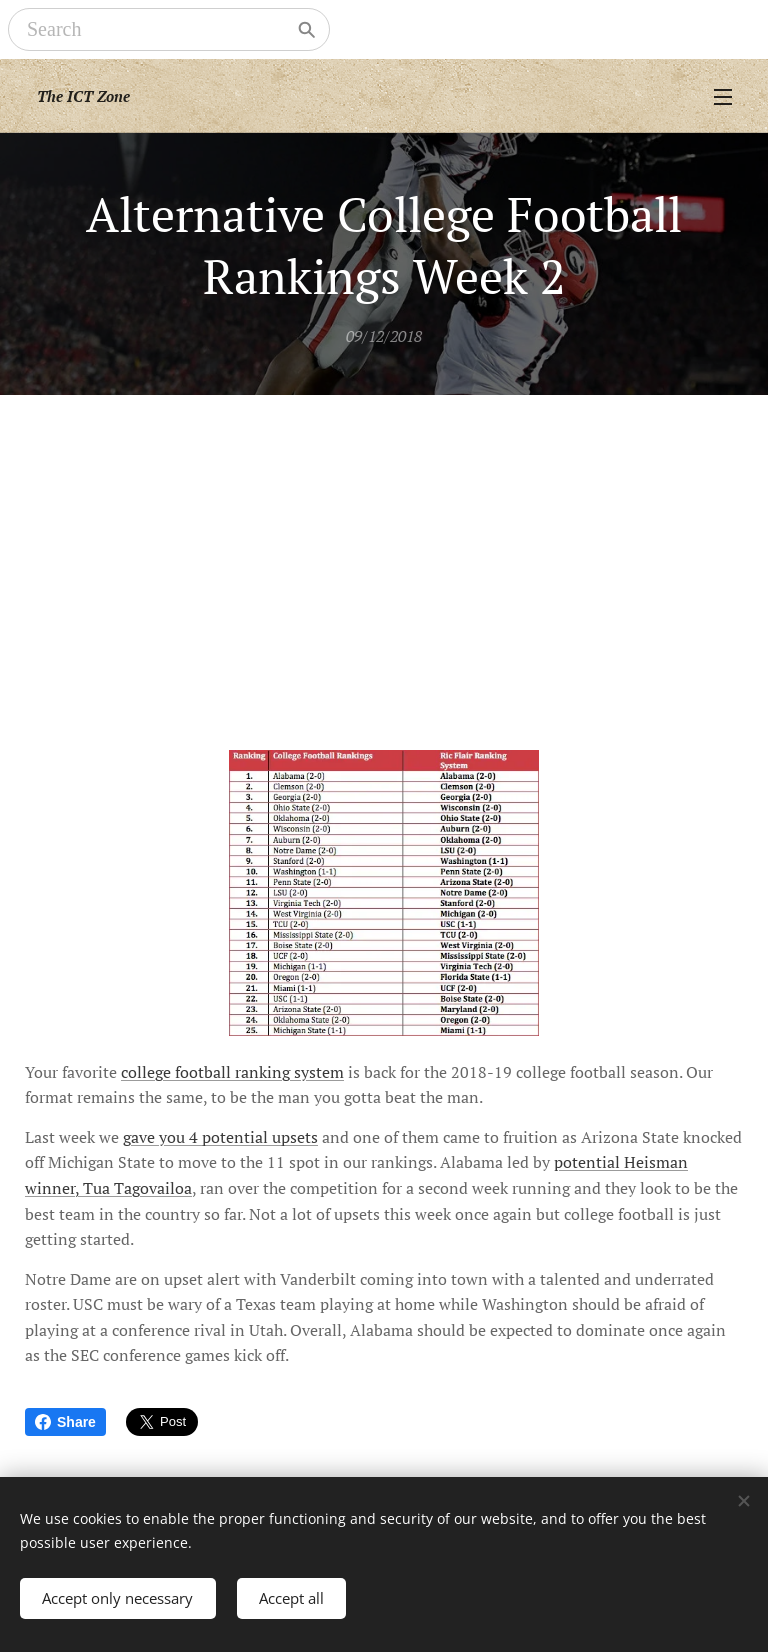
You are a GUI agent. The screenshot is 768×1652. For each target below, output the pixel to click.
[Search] (155, 29)
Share (65, 1422)
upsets (293, 1137)
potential (235, 1137)
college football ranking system (232, 1072)
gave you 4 (162, 1137)
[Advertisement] (384, 545)
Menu (723, 97)
